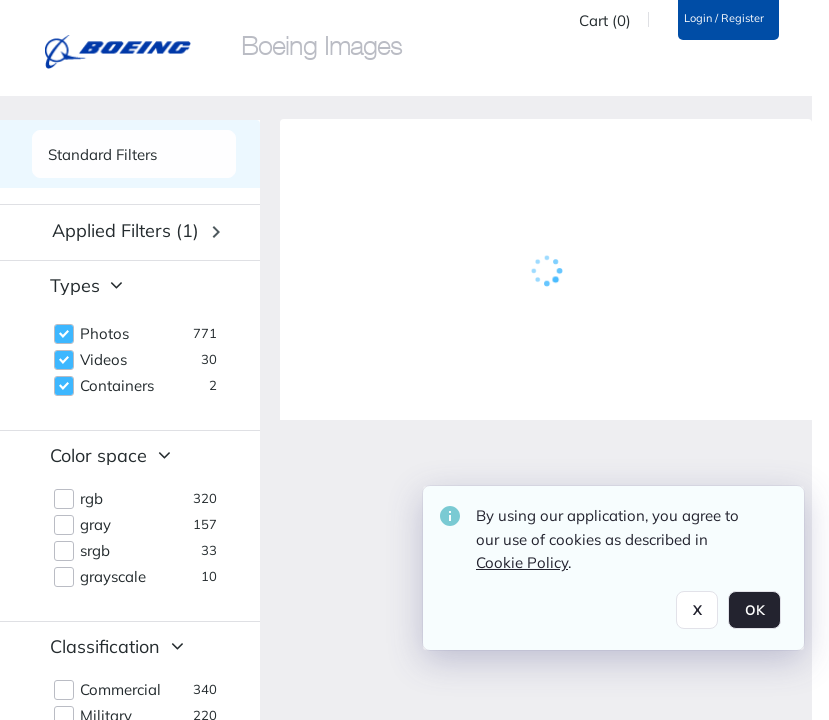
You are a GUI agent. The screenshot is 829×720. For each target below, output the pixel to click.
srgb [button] (95, 551)
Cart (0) (605, 21)
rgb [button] (91, 499)
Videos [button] (103, 360)
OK (754, 610)
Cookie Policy (522, 562)
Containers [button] (117, 386)
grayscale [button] (113, 577)
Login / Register (724, 18)
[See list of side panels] (134, 154)
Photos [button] (104, 334)
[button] (136, 232)
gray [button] (95, 525)
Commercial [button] (120, 690)
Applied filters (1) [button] (125, 230)
